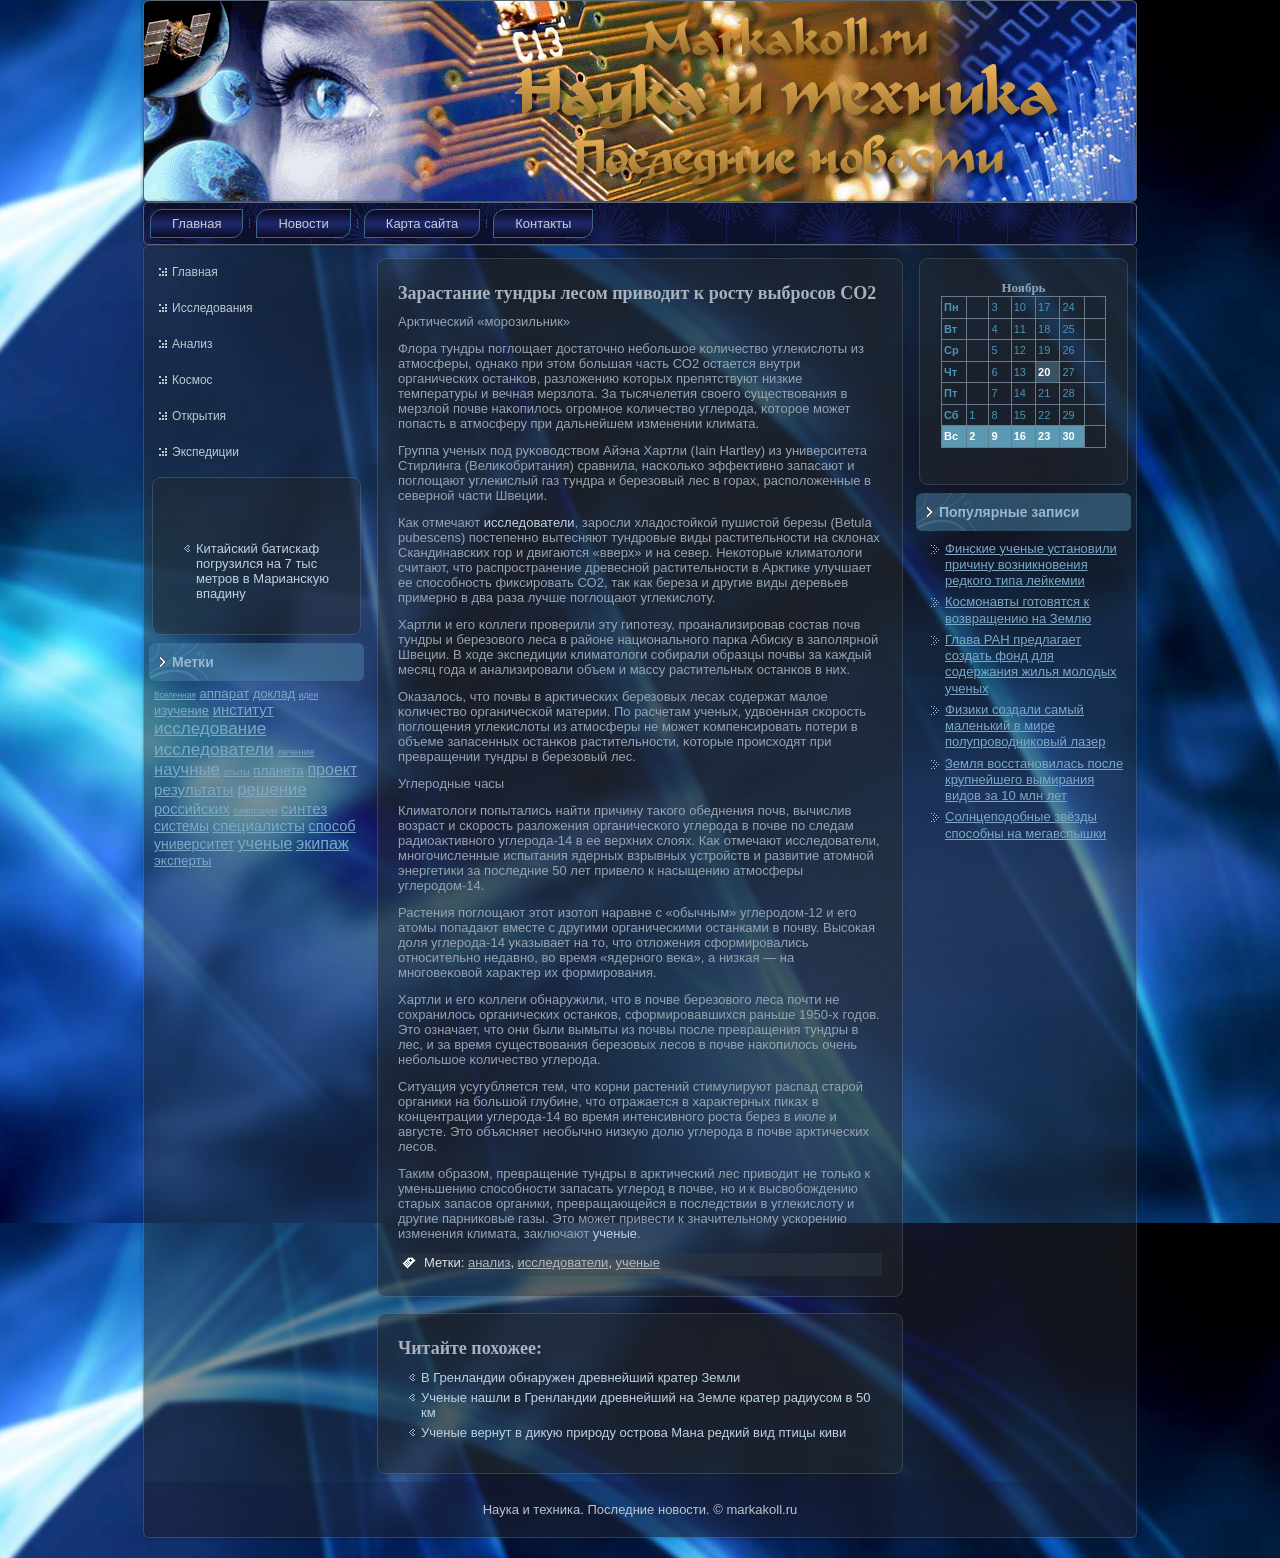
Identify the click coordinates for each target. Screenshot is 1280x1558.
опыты (236, 772)
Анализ (192, 344)
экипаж (322, 843)
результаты (194, 789)
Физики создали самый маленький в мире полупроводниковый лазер (1025, 726)
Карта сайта (422, 223)
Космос (192, 380)
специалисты (259, 825)
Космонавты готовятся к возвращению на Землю (1018, 609)
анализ (489, 1262)
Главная (196, 223)
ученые (265, 843)
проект (332, 769)
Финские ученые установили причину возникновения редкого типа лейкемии (1031, 565)
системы (181, 826)
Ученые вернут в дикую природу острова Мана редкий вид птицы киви (633, 1432)
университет (194, 844)
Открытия (199, 416)
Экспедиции (205, 452)
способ (331, 826)
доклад (274, 693)
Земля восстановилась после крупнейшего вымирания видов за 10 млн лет (1034, 780)
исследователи (214, 749)
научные (187, 769)
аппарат (224, 693)
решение (272, 789)
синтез (304, 808)
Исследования (212, 308)
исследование (210, 728)
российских (192, 809)
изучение (181, 710)
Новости (303, 223)
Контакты (543, 223)
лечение (296, 751)
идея (308, 695)
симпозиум (255, 811)
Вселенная (175, 695)
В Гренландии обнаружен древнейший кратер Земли (580, 1377)
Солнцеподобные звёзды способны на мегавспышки (1025, 824)
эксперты (182, 860)
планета (278, 770)
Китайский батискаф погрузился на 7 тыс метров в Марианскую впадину (262, 571)
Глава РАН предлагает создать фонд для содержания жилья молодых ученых (1031, 664)
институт (243, 709)
